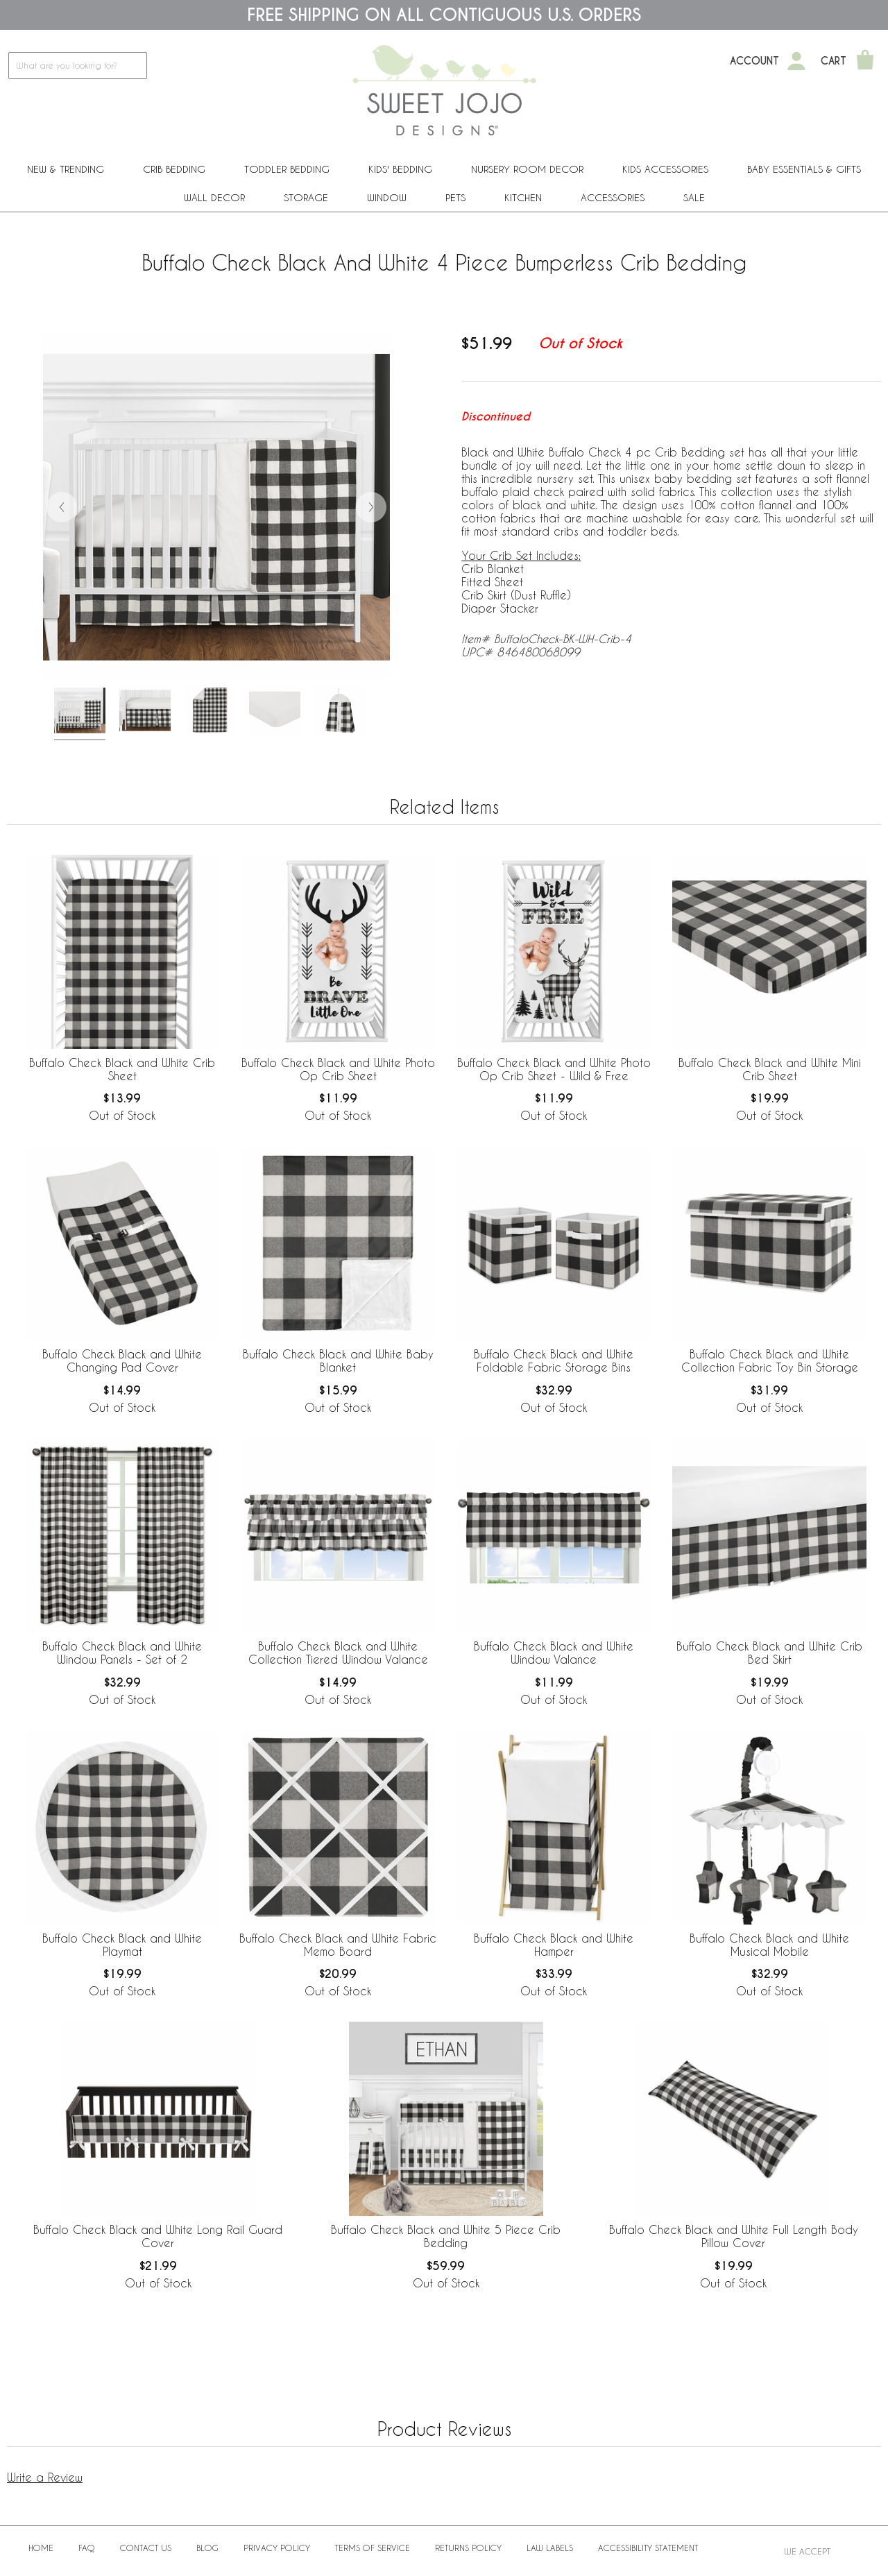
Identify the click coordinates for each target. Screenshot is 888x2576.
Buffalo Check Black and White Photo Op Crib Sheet (338, 1069)
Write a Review (45, 2477)
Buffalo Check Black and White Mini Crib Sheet (769, 1069)
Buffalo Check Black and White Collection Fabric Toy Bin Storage (769, 1360)
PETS (455, 197)
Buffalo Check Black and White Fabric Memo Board (337, 1944)
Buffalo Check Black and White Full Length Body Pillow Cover (733, 2236)
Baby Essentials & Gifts (804, 169)
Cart (833, 61)
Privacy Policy (277, 2547)
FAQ (86, 2547)
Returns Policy (468, 2547)
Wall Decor (214, 197)
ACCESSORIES (612, 197)
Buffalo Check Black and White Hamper (553, 1944)
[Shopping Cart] (865, 61)
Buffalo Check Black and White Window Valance (553, 1652)
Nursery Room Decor (527, 169)
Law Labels (550, 2547)
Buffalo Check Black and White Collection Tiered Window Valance (338, 1652)
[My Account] (796, 61)
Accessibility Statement (648, 2547)
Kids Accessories (665, 169)
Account (754, 61)
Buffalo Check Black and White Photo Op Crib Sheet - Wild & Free (554, 1069)
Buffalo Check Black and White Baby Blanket (338, 1360)
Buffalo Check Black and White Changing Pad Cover (122, 1360)
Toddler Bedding (287, 169)
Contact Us (145, 2547)
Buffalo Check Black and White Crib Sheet (122, 1069)
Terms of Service (372, 2547)
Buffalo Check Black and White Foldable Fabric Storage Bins (553, 1360)
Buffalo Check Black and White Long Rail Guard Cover (157, 2236)
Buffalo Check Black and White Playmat (122, 1944)
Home (40, 2547)
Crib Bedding (174, 169)
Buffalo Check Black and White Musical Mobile (769, 1944)
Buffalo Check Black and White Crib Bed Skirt (769, 1652)
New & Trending (65, 169)
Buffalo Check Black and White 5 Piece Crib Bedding (446, 2236)
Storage (306, 197)
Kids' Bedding (400, 169)
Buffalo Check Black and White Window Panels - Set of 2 (122, 1652)
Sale (694, 197)
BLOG (207, 2547)
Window (387, 197)
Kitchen (523, 197)
